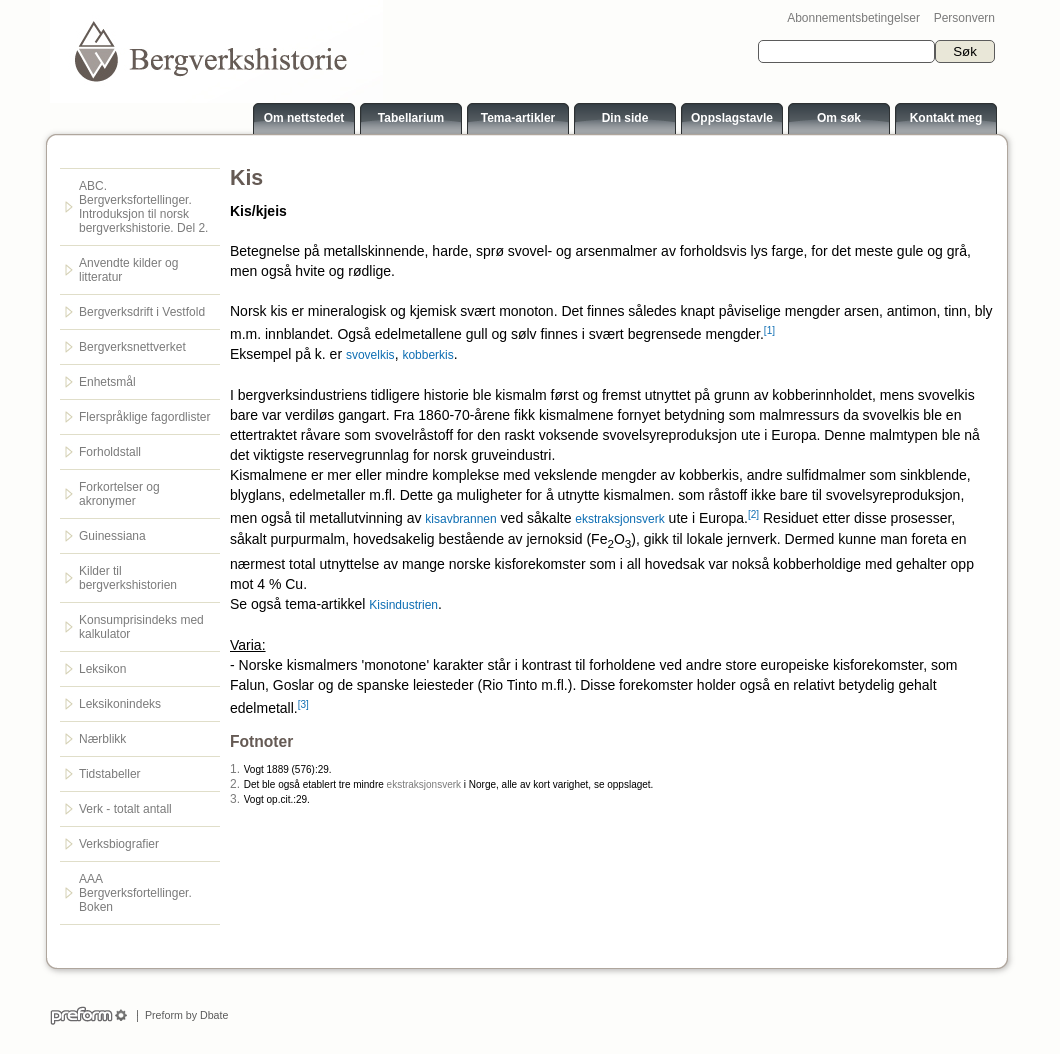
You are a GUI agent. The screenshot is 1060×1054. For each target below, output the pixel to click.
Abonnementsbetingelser (853, 18)
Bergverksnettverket (132, 347)
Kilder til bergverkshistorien (128, 578)
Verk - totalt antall (125, 809)
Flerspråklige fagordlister (144, 417)
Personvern (964, 18)
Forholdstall (110, 452)
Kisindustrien (403, 605)
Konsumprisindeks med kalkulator (141, 627)
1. (235, 769)
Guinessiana (112, 536)
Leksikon (102, 669)
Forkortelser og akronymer (119, 494)
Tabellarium (411, 118)
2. (235, 784)
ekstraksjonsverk (619, 519)
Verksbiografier (119, 844)
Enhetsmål (107, 382)
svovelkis (370, 355)
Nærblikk (102, 739)
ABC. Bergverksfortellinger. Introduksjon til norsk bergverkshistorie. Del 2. (143, 207)
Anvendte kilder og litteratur (128, 270)
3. (235, 799)
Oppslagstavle (732, 118)
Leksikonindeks (120, 704)
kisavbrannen (460, 519)
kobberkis (427, 355)
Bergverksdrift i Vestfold (142, 312)
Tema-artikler (518, 118)
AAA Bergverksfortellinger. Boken (135, 893)
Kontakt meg (946, 118)
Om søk (839, 118)
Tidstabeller (110, 774)
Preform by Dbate (183, 1015)
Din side (625, 118)
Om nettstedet (304, 118)
